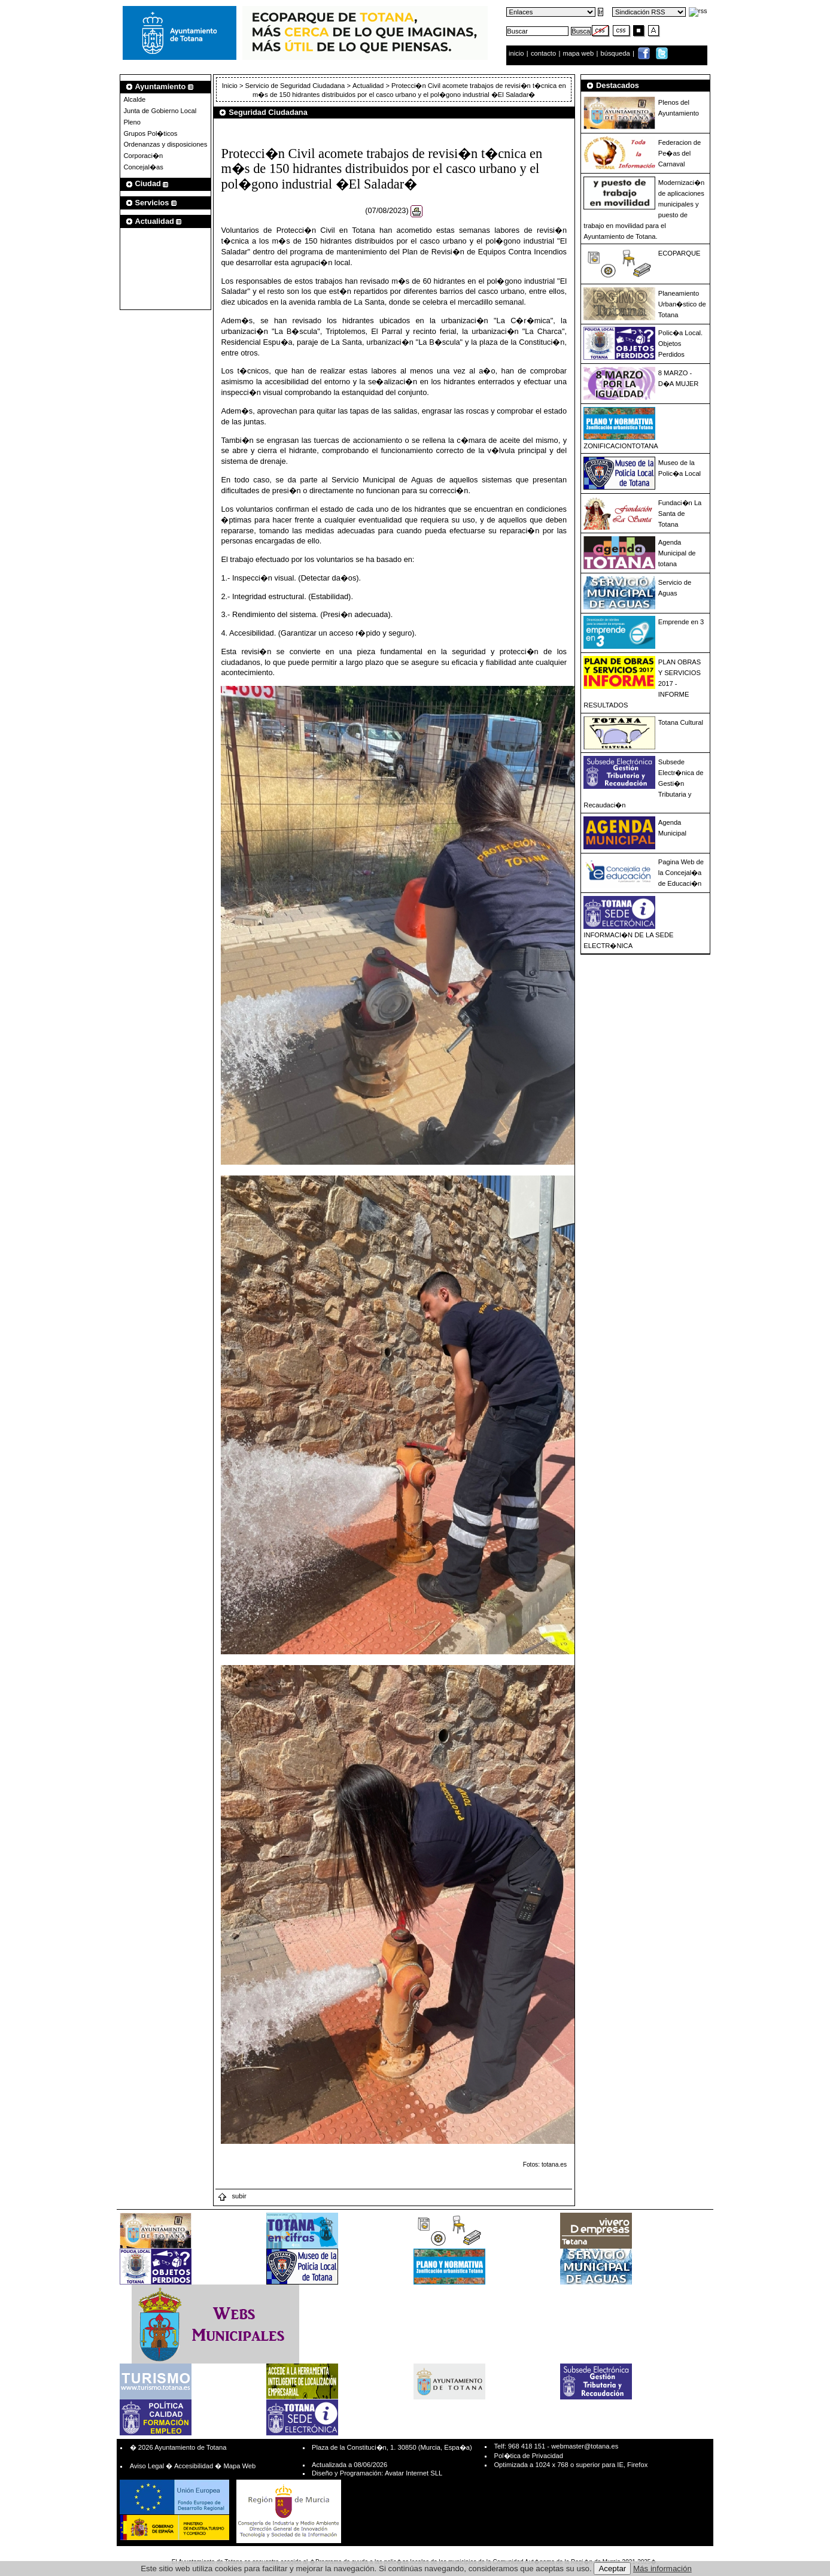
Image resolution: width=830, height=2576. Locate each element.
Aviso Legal (147, 2465)
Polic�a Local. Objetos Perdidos (680, 343)
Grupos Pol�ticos (150, 133)
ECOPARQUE (679, 253)
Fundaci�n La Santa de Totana (680, 513)
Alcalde (134, 99)
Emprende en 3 (681, 621)
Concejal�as (143, 167)
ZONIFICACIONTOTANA (620, 445)
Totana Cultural (680, 722)
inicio (517, 53)
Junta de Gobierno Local (159, 110)
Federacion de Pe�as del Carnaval (679, 153)
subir (231, 2196)
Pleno (132, 122)
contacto (543, 53)
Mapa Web (239, 2465)
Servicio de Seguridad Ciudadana (295, 85)
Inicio (230, 85)
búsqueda (616, 53)
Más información (662, 2568)
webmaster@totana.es (584, 2446)
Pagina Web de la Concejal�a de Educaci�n (681, 872)
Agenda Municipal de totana (677, 553)
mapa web (579, 53)
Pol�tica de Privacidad (528, 2455)
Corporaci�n (143, 155)
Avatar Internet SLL (413, 2473)
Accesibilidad (193, 2465)
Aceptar (612, 2568)
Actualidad (368, 85)
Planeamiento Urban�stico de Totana (682, 304)
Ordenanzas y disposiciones (165, 144)
